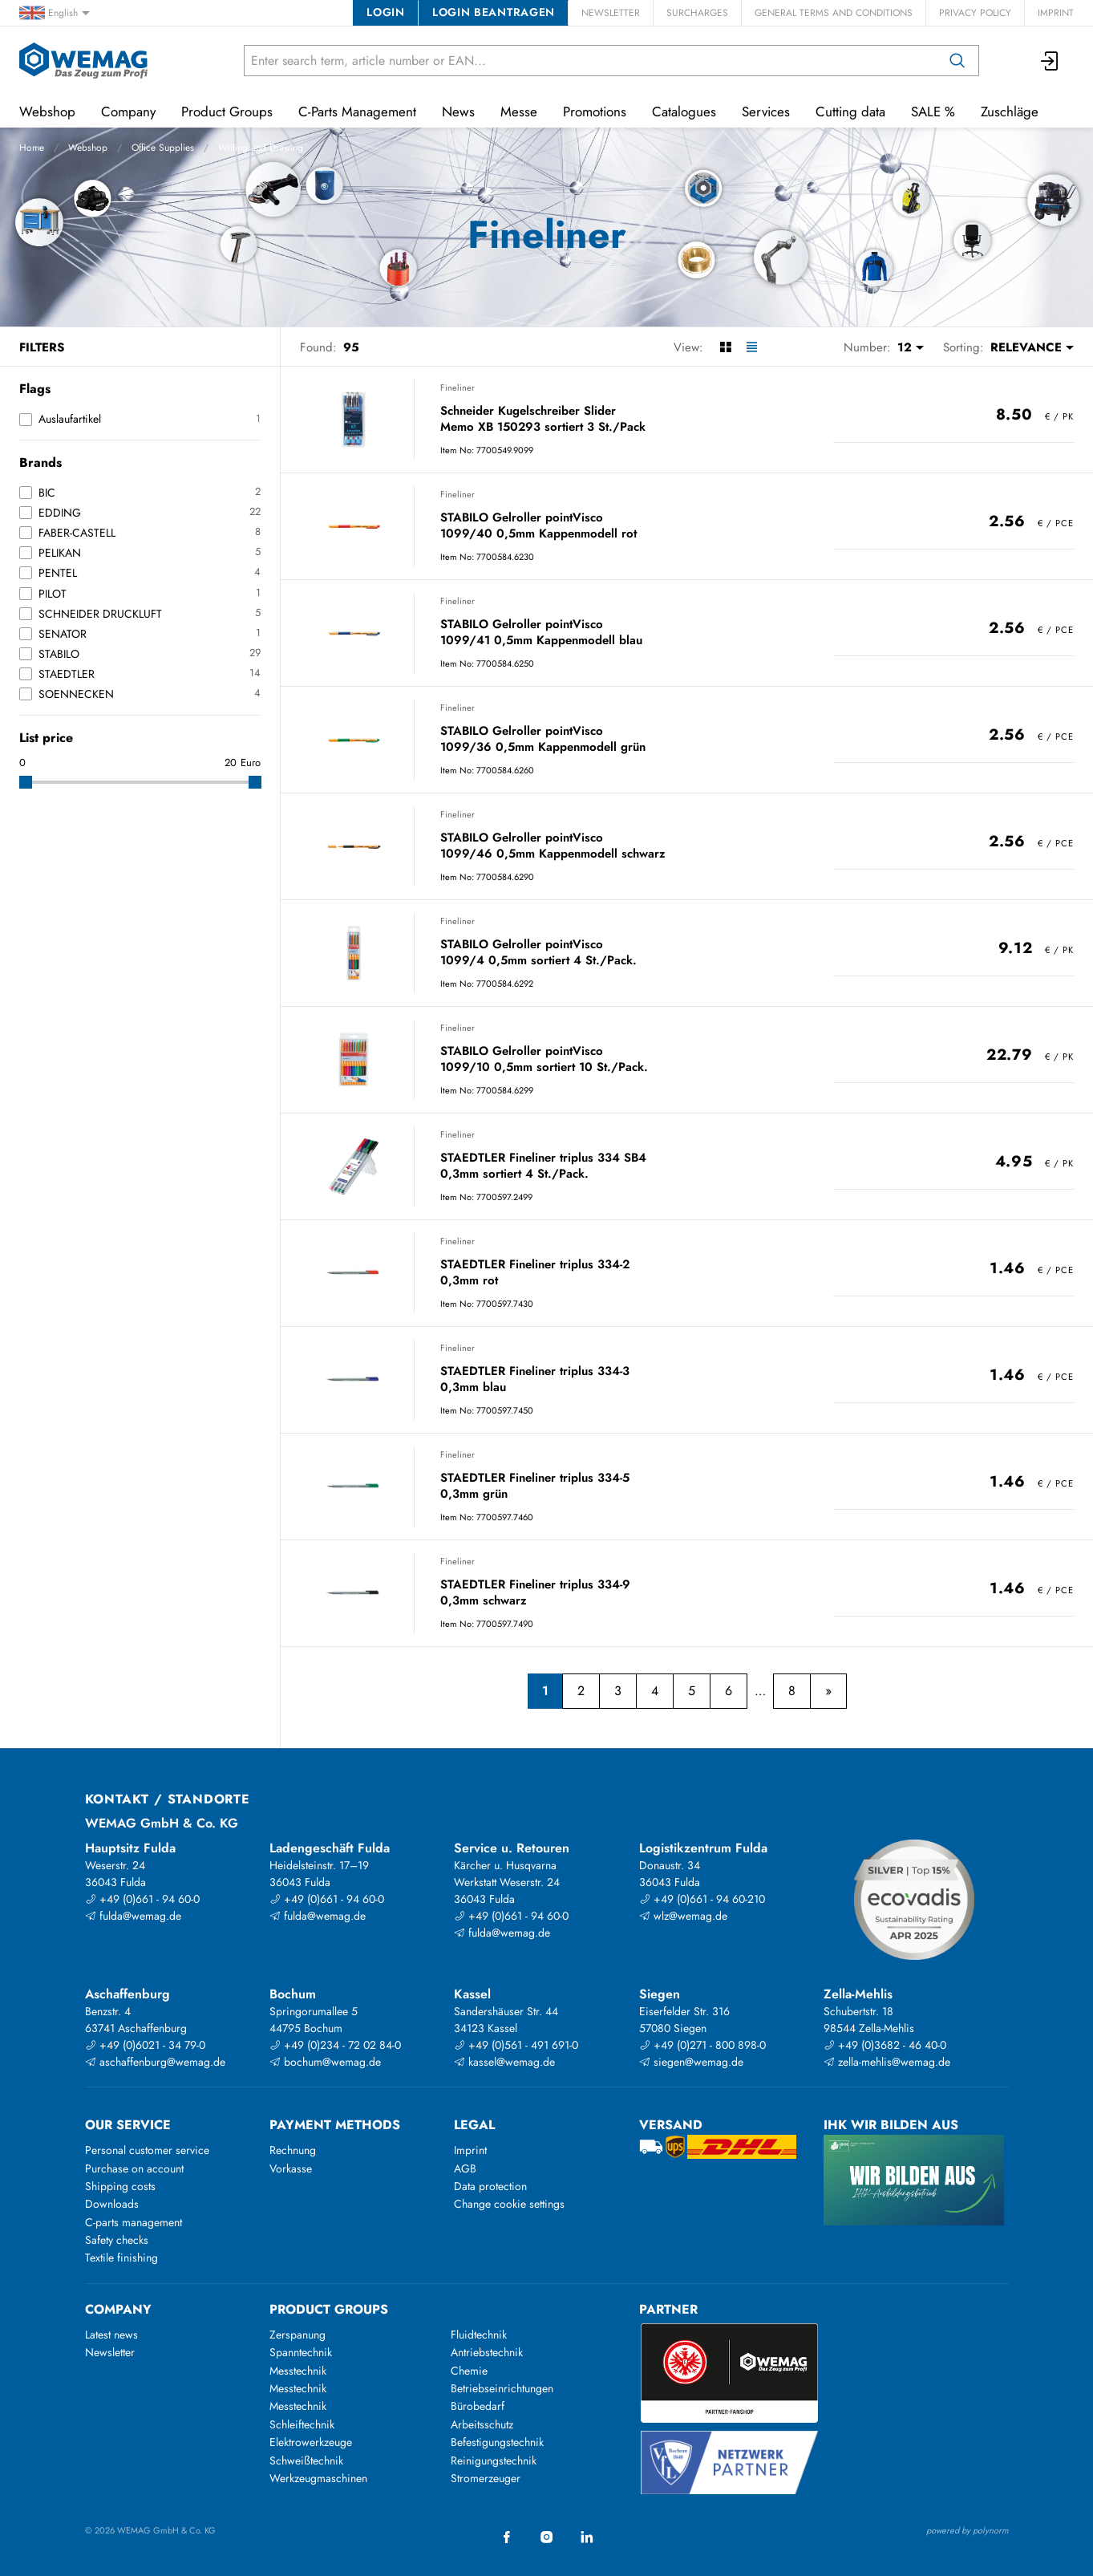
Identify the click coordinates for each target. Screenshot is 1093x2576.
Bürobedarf (477, 2406)
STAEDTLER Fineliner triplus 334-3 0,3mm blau (534, 1379)
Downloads (112, 2204)
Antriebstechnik (487, 2352)
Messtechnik (297, 2371)
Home (31, 147)
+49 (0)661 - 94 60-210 (702, 1899)
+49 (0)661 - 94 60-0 (142, 1899)
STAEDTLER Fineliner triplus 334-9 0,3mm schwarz (535, 1592)
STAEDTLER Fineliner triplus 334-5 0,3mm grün (534, 1486)
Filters (41, 347)
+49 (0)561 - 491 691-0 (516, 2045)
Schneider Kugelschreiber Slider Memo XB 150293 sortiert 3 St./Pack (543, 419)
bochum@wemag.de (325, 2062)
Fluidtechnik (479, 2335)
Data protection (490, 2186)
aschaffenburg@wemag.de (155, 2062)
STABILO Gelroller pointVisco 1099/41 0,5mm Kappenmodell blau (541, 632)
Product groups (328, 2309)
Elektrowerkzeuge (310, 2442)
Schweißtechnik (306, 2460)
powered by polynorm (967, 2530)
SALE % (933, 111)
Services (766, 111)
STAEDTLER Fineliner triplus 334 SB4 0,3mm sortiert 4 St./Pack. (543, 1166)
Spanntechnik (300, 2352)
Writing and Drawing (260, 147)
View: (688, 347)
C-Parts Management (357, 111)
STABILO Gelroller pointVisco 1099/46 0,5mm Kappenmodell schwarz (553, 846)
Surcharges (697, 13)
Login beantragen (493, 12)
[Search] (957, 60)
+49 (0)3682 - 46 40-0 (885, 2045)
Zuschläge (1009, 111)
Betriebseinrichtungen (502, 2388)
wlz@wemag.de (683, 1916)
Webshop (87, 147)
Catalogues (684, 111)
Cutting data (850, 111)
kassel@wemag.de (504, 2062)
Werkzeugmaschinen (318, 2478)
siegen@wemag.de (691, 2062)
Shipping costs (120, 2186)
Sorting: (963, 347)
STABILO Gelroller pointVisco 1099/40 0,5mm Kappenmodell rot (538, 526)
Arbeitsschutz (482, 2424)
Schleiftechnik (301, 2424)
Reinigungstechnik (493, 2460)
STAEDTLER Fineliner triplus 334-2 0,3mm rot (534, 1272)
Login (385, 12)
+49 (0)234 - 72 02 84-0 (335, 2045)
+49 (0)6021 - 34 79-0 (145, 2045)
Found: (318, 347)
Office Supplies (163, 147)
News (458, 111)
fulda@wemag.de (133, 1916)
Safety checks (116, 2240)
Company (128, 111)
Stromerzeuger (485, 2478)
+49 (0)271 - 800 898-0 (702, 2045)
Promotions (594, 111)
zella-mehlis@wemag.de (887, 2062)
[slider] (25, 782)
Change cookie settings (509, 2204)
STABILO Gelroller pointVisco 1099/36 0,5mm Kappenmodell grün (543, 739)
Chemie (469, 2371)
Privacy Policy (975, 13)
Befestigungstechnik (497, 2442)
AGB (465, 2168)
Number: (867, 347)
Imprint (1056, 13)
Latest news (111, 2335)
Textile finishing (121, 2257)
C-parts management (133, 2222)
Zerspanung (297, 2335)
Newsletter (610, 13)
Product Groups (227, 111)
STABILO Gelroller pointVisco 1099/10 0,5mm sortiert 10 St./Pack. (544, 1059)
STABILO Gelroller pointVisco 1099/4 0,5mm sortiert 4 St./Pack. (538, 952)
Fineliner (457, 387)
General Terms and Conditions (834, 13)
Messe (518, 111)
